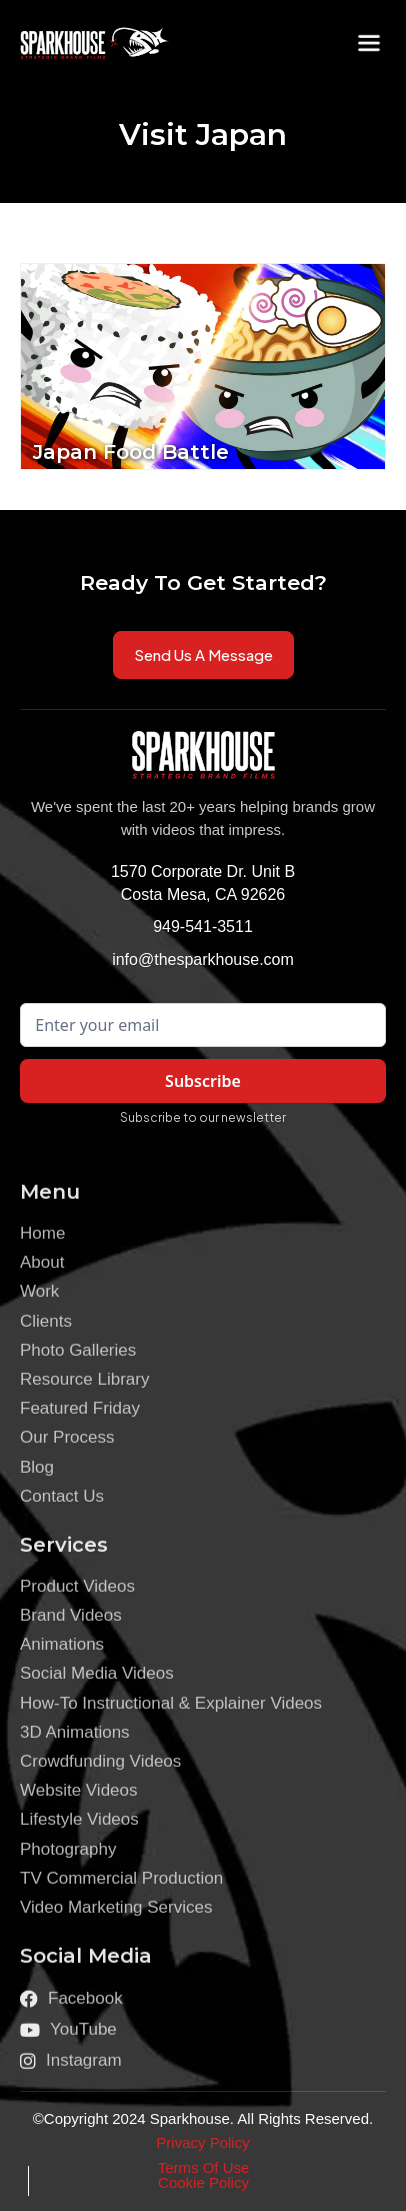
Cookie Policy (203, 2182)
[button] (369, 43)
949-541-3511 (203, 926)
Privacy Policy (202, 2142)
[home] (80, 43)
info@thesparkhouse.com (203, 959)
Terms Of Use (204, 2167)
